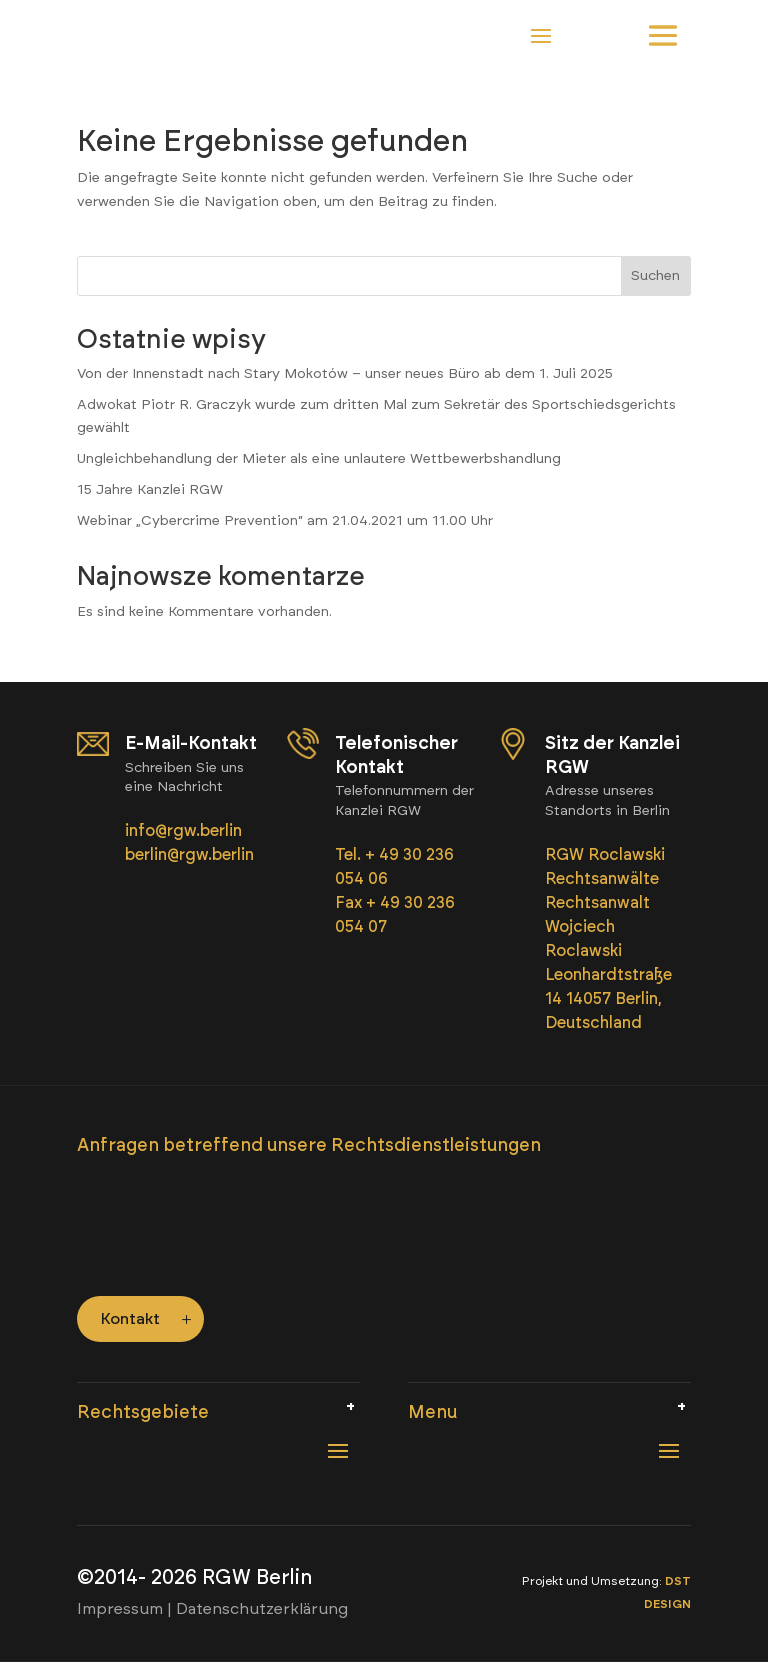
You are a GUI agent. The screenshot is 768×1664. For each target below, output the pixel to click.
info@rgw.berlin (185, 831)
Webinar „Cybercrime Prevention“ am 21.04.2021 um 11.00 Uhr (285, 521)
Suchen (655, 277)
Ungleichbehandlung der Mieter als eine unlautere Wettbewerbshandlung (319, 460)
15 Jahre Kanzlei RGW (150, 490)
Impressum (120, 1610)
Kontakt (131, 1320)
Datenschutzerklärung (262, 1610)
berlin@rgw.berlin (189, 855)
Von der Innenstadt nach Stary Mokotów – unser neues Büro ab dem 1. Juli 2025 (345, 374)
